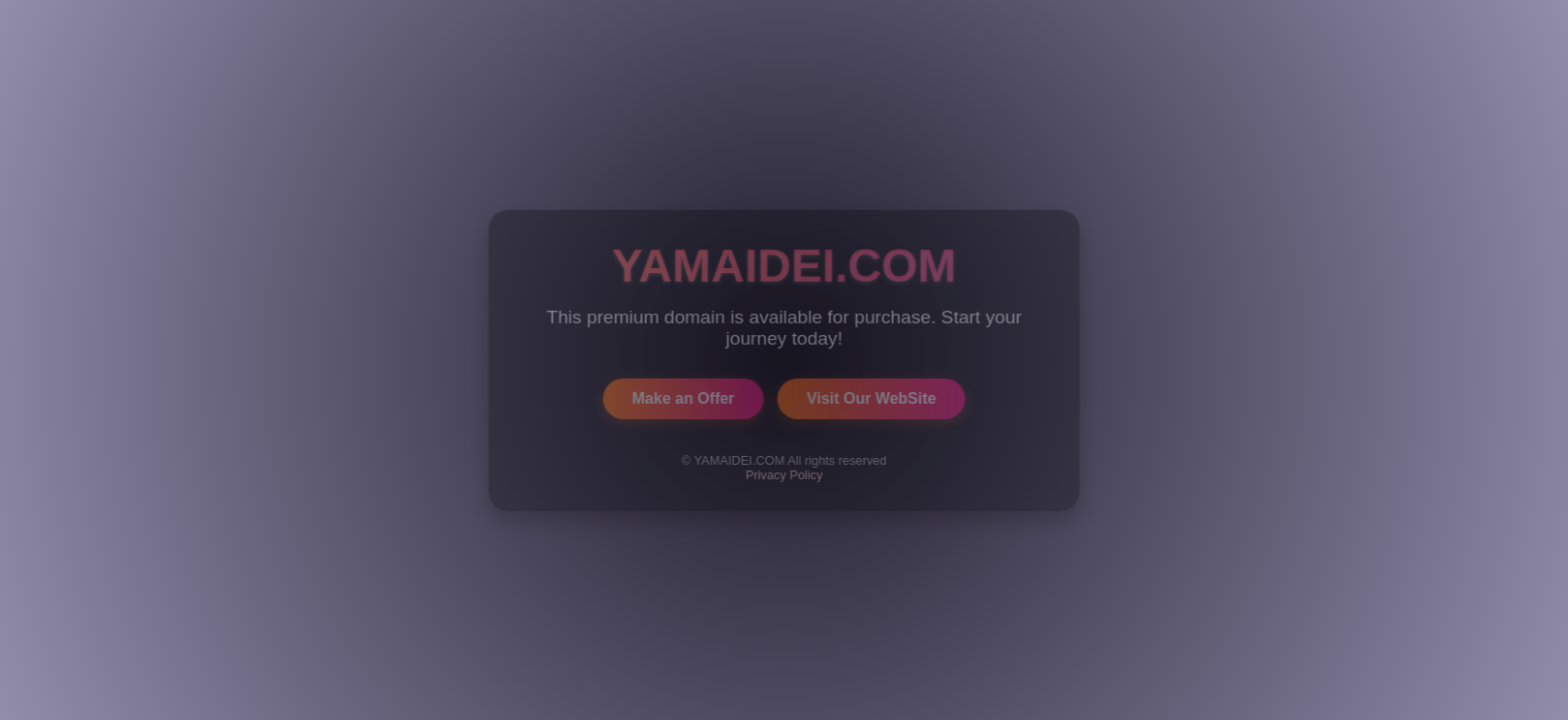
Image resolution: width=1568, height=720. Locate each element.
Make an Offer (683, 397)
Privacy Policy (784, 474)
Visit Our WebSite (870, 397)
